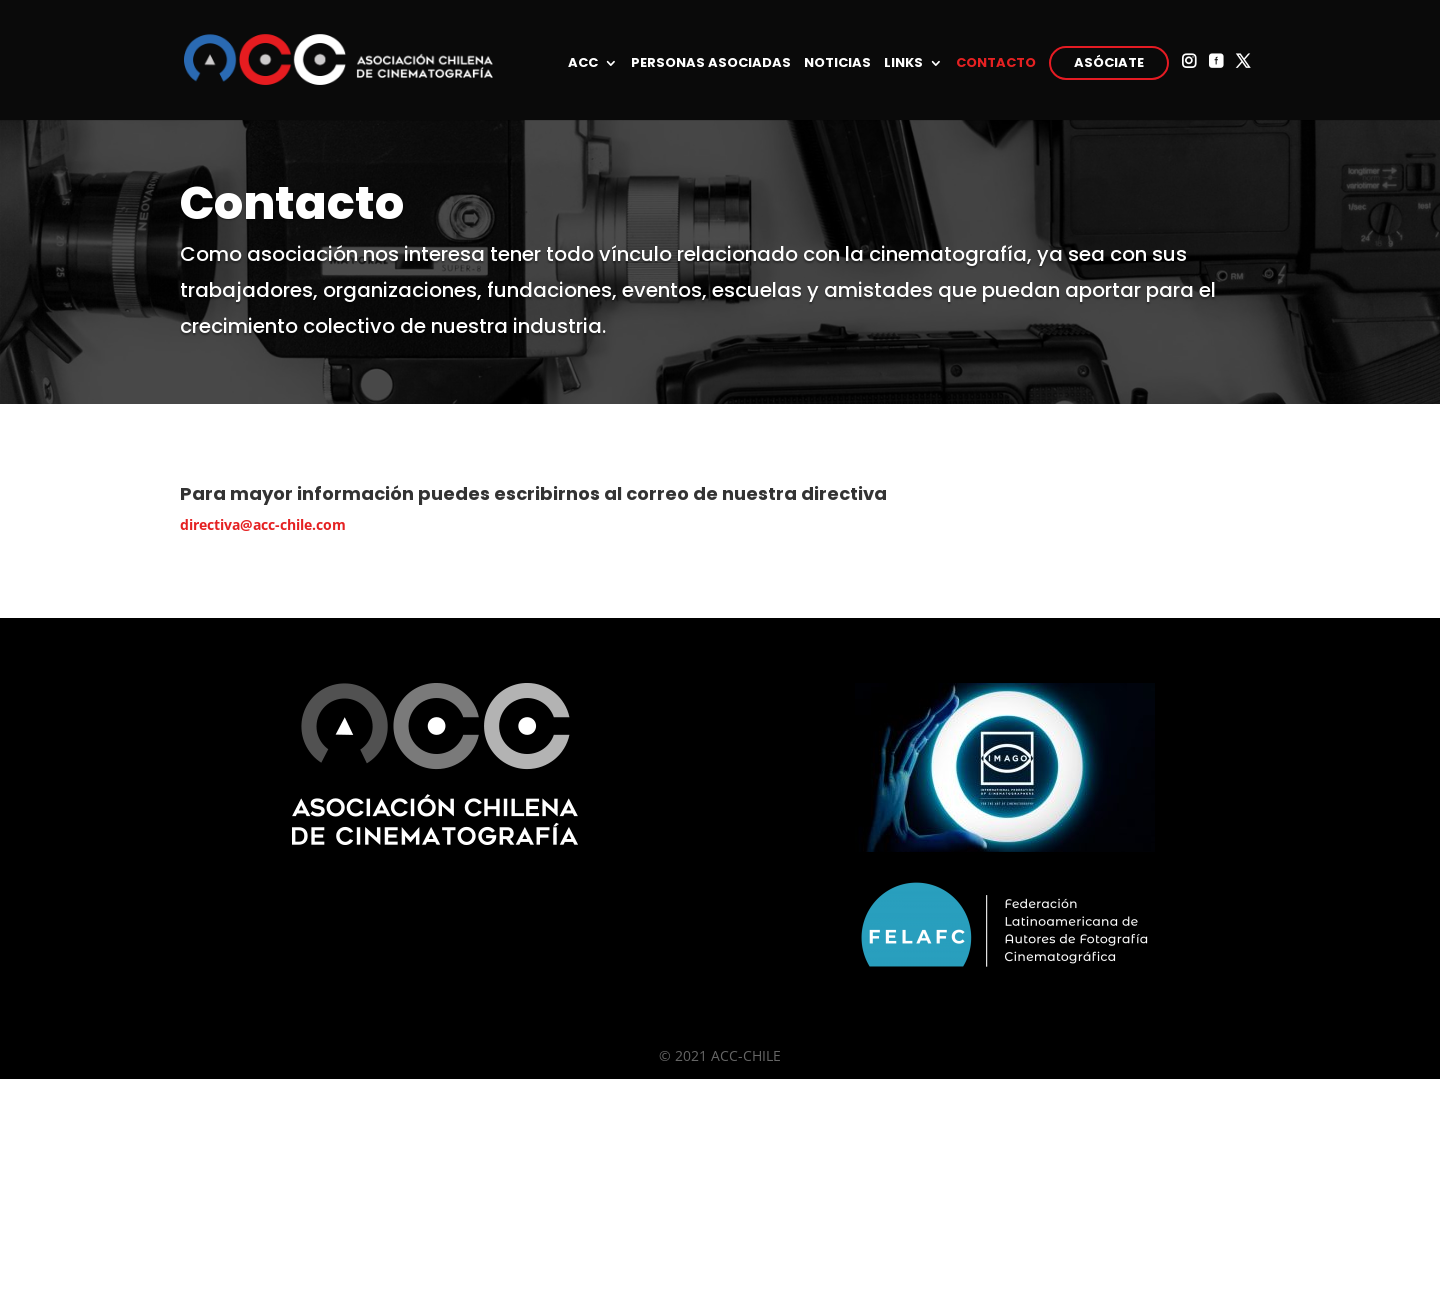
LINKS (903, 64)
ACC (583, 64)
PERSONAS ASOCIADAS (711, 64)
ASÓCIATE (1109, 62)
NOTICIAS (837, 64)
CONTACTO (996, 64)
